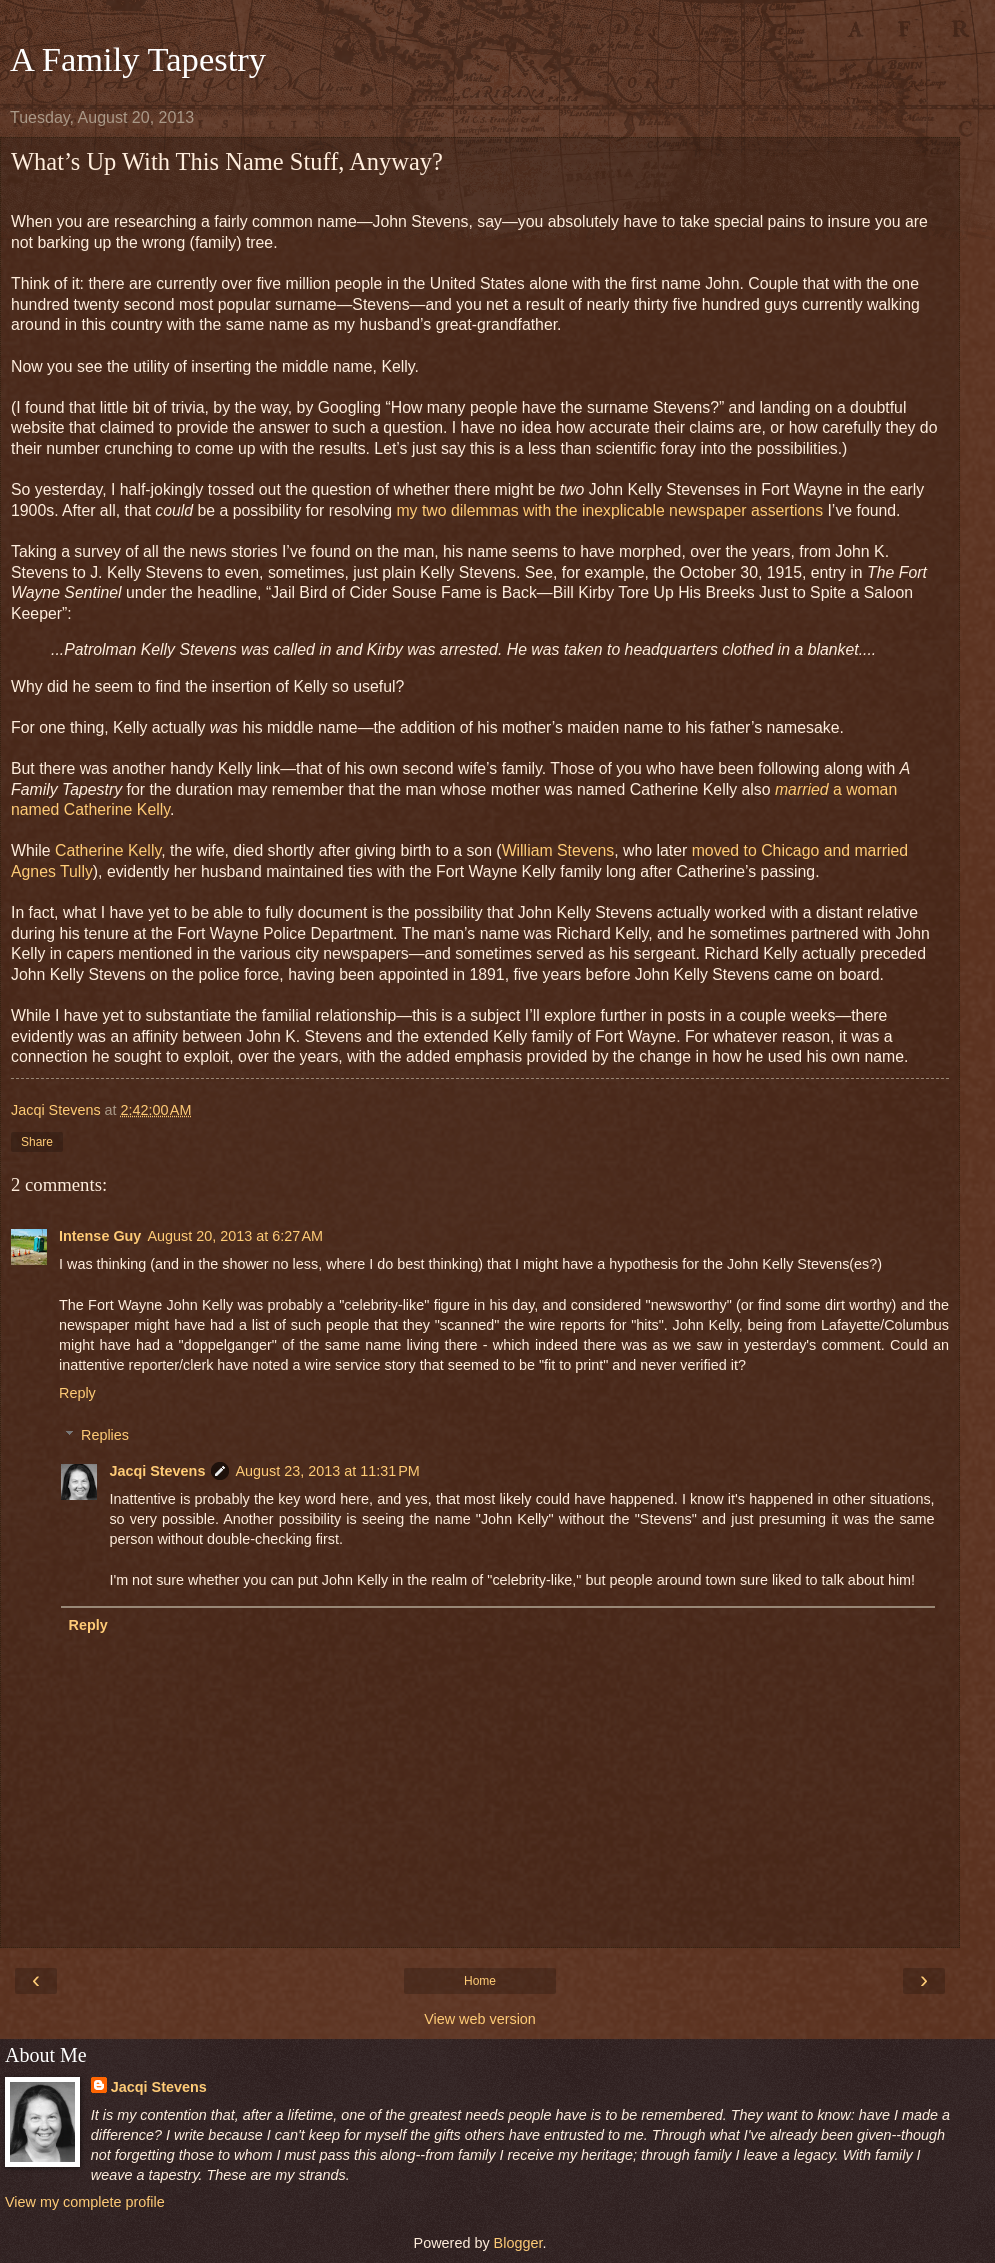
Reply (77, 1393)
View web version (480, 2019)
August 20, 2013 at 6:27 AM (235, 1236)
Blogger (518, 2243)
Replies (105, 1435)
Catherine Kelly (108, 850)
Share (37, 1142)
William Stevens (558, 850)
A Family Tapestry (138, 59)
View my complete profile (85, 2202)
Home (480, 1981)
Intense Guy (100, 1236)
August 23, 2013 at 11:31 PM (327, 1471)
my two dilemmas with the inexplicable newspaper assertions (609, 510)
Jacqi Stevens (157, 1471)
